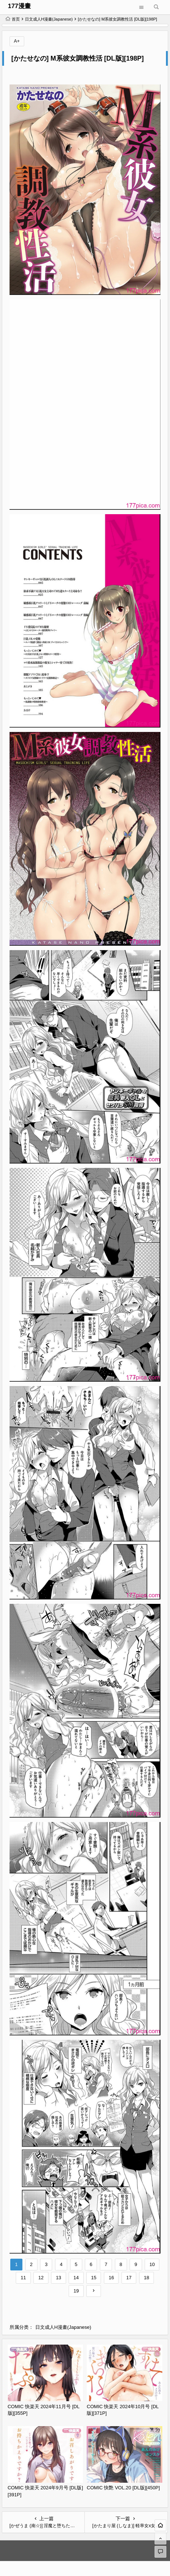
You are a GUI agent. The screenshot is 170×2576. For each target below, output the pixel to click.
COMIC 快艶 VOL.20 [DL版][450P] (123, 2487)
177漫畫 (19, 6)
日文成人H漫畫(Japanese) (49, 19)
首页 (13, 19)
